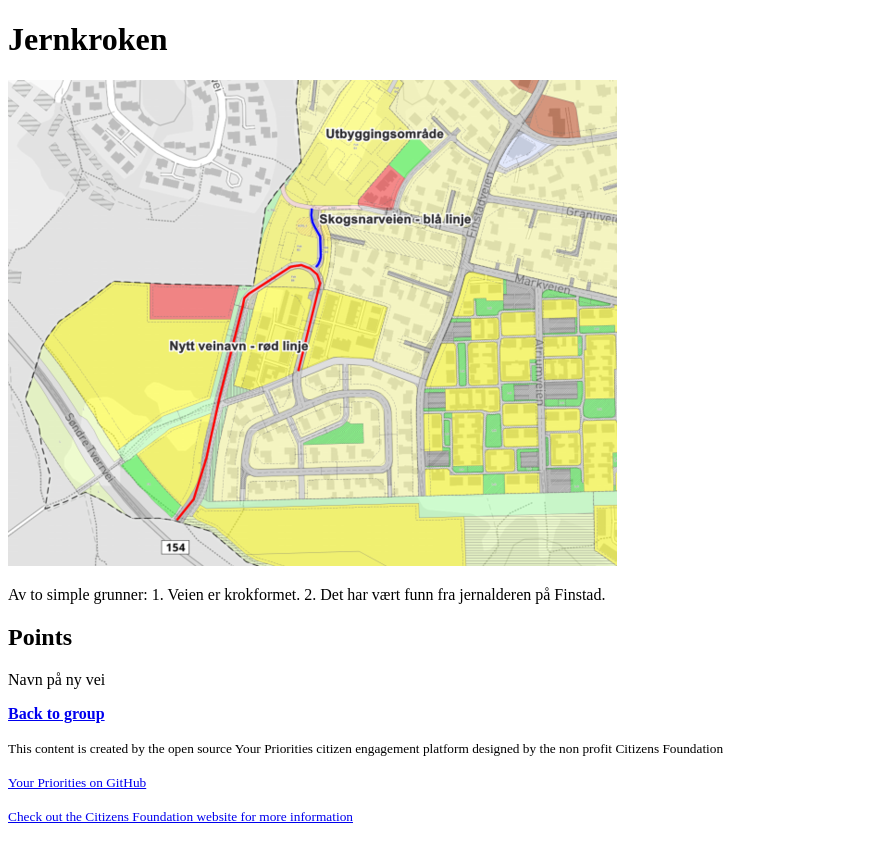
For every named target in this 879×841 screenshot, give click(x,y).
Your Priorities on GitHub (77, 782)
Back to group (56, 713)
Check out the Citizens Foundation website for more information (180, 816)
